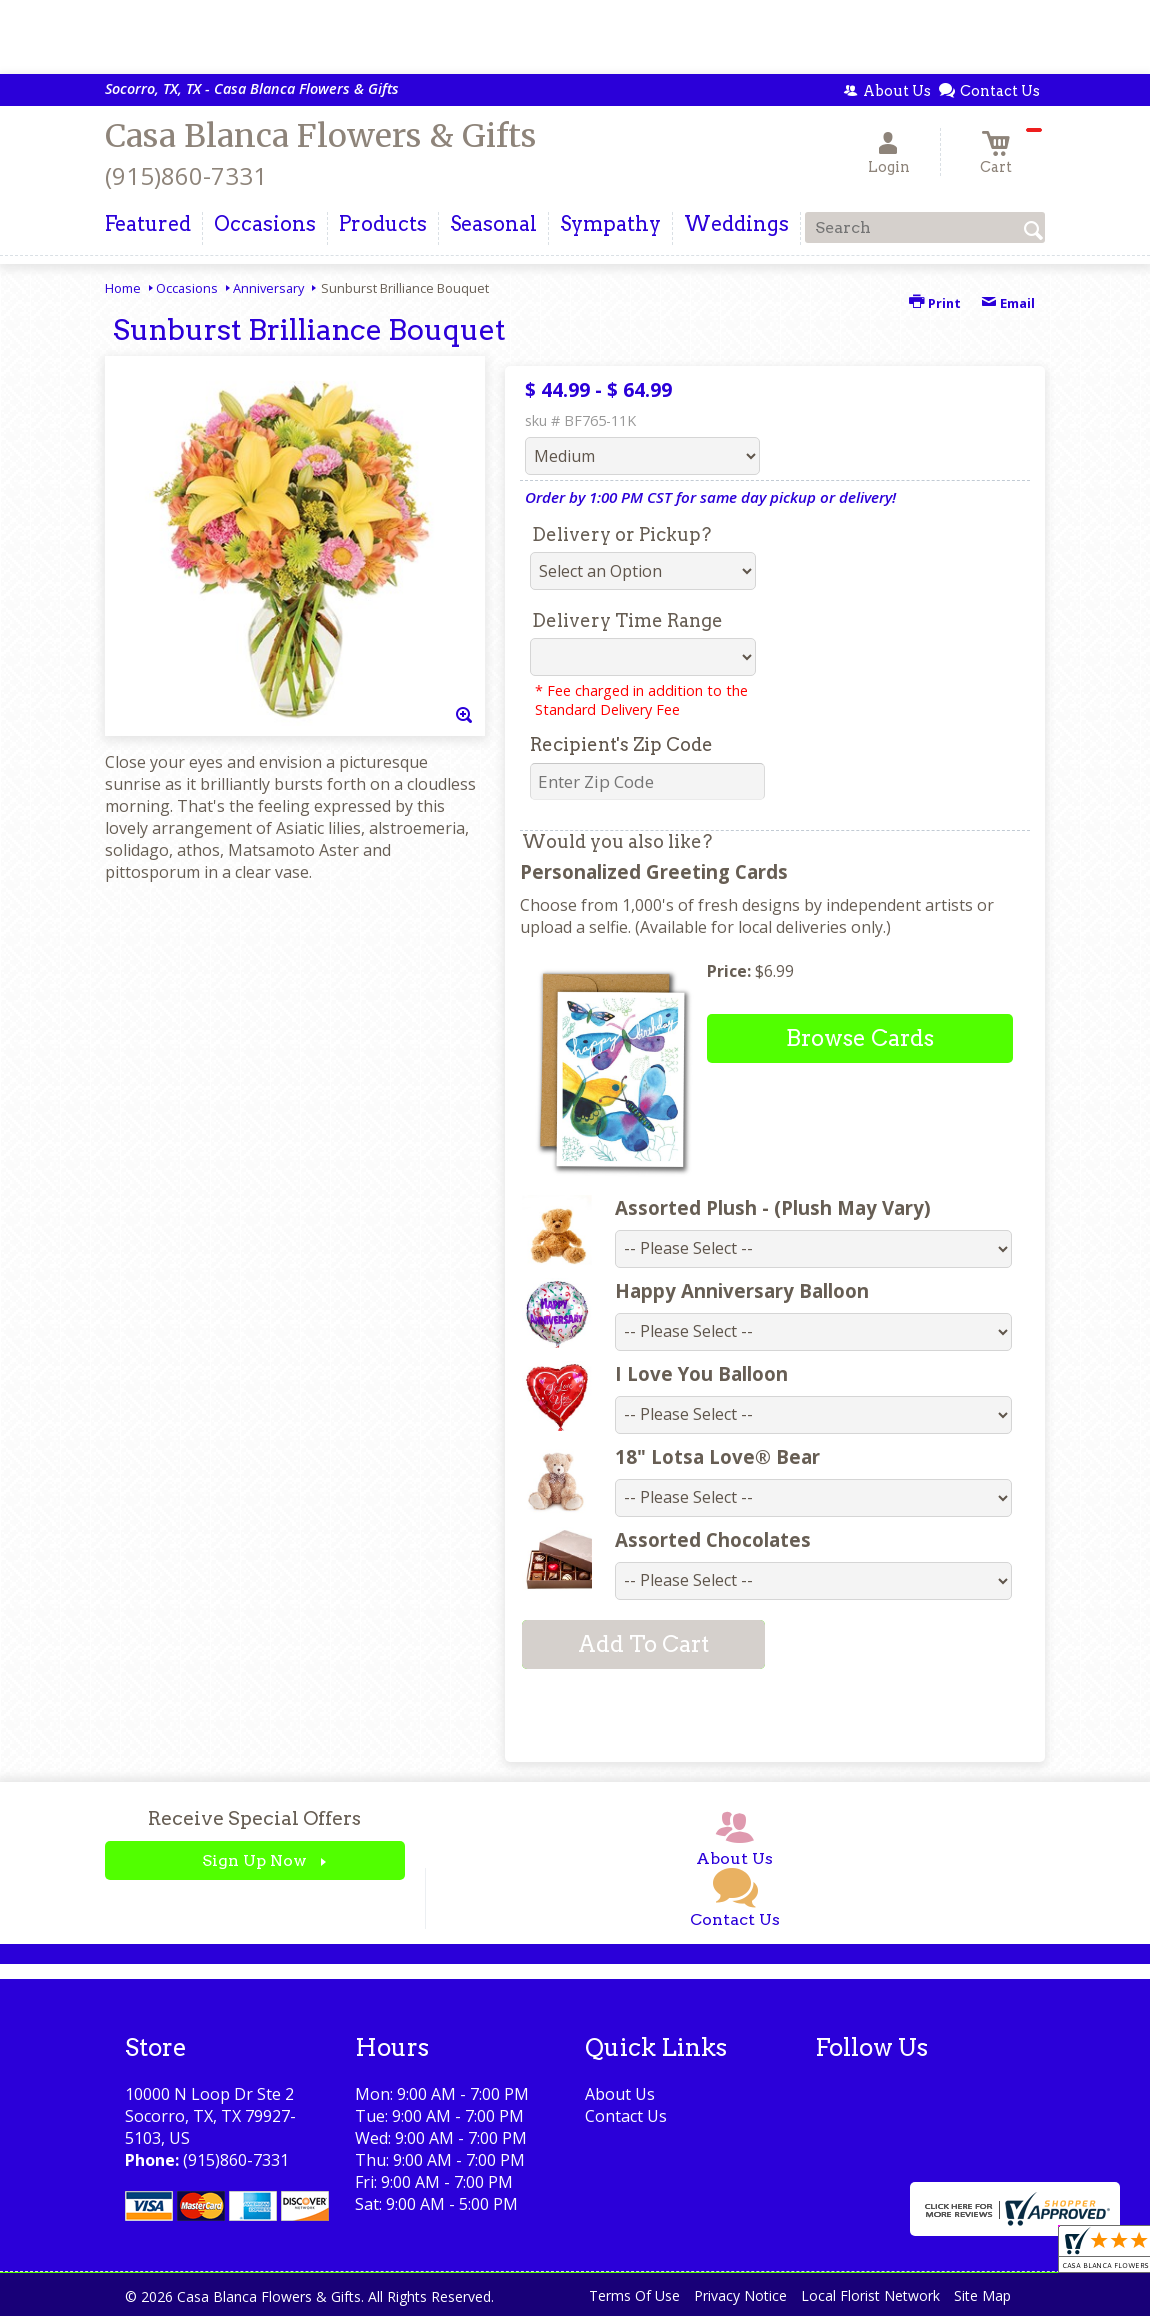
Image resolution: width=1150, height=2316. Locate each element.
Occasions (187, 288)
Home (123, 288)
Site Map (982, 2295)
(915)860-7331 (186, 175)
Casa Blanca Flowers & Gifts (320, 136)
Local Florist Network (870, 2295)
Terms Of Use (634, 2295)
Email (1008, 303)
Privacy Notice (740, 2295)
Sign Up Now (254, 1860)
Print (935, 303)
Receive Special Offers (254, 1818)
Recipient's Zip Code (621, 744)
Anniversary (268, 288)
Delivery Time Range (627, 620)
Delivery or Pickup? (621, 534)
